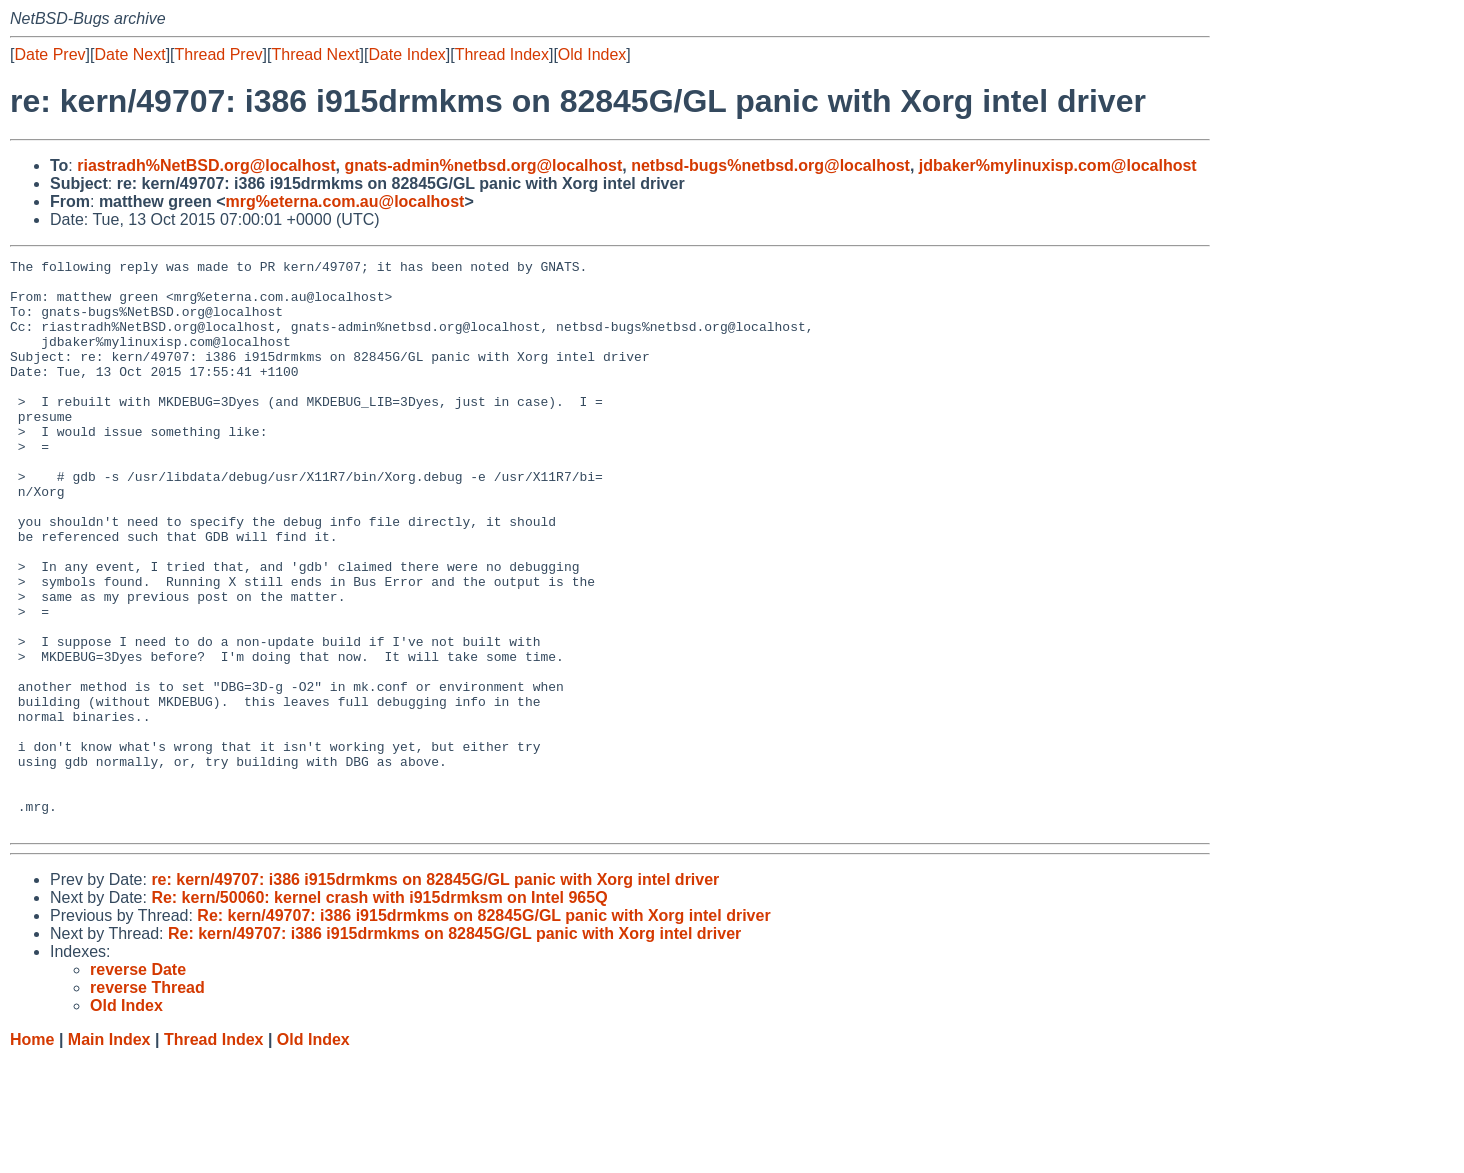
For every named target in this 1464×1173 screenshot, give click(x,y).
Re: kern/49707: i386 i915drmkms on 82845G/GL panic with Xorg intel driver (483, 1029)
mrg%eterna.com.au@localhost (345, 201)
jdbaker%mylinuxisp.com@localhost (1058, 165)
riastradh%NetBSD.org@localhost (206, 165)
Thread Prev (219, 54)
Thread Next (315, 54)
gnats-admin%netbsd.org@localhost (483, 165)
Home (32, 1153)
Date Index (406, 54)
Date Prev (49, 54)
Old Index (592, 54)
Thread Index (502, 54)
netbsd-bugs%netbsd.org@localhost (770, 165)
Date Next (129, 54)
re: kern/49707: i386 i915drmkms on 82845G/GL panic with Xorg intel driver (435, 993)
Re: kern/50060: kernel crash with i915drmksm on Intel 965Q (379, 1011)
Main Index (109, 1153)
